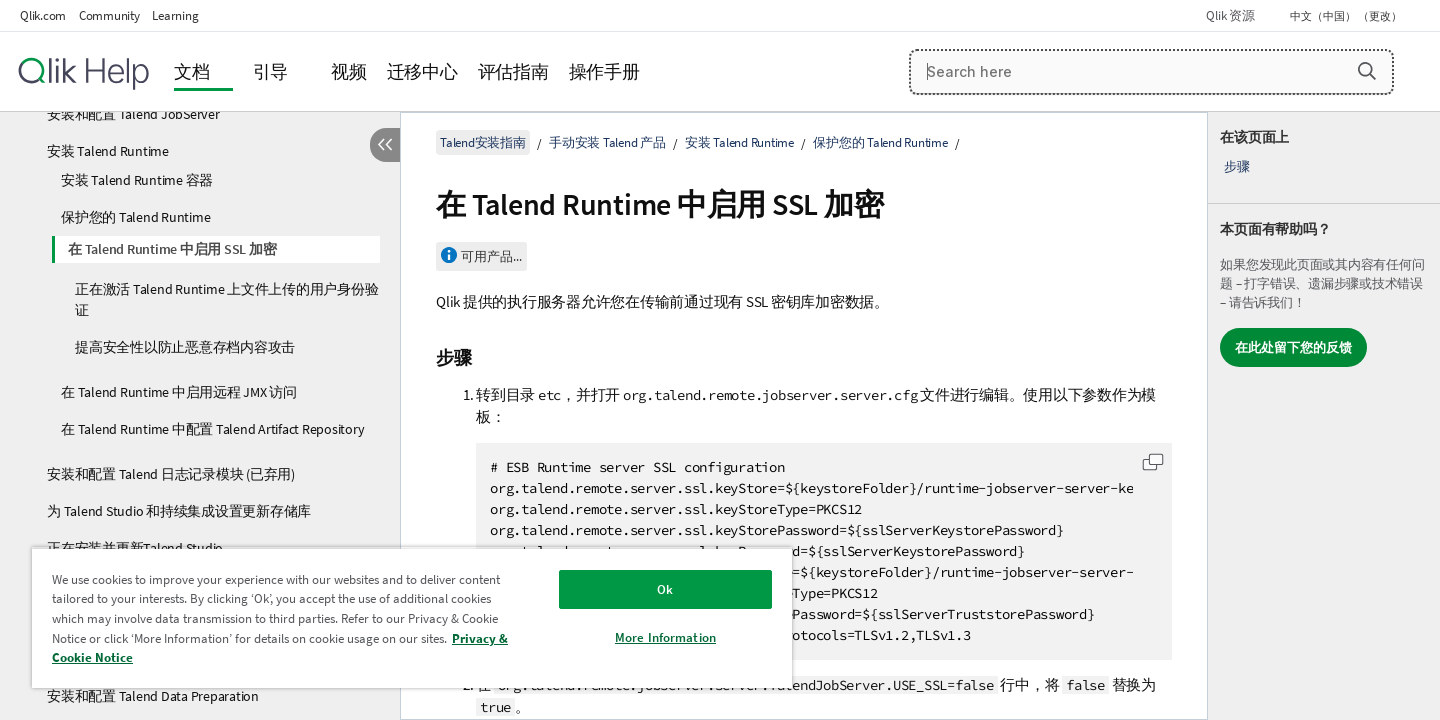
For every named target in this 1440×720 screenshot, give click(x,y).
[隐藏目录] (385, 145)
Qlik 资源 (1230, 15)
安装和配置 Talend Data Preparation (153, 696)
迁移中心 (422, 71)
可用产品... (491, 256)
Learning (175, 15)
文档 (192, 71)
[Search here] (1151, 72)
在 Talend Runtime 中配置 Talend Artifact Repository (212, 429)
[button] (1367, 71)
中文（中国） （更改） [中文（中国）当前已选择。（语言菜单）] (1347, 16)
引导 (271, 71)
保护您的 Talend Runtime (135, 217)
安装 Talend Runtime (108, 151)
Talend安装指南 (483, 142)
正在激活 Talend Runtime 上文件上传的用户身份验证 (226, 299)
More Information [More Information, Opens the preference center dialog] (665, 637)
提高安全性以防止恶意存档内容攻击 (185, 347)
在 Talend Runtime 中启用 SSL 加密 (172, 249)
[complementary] (1324, 416)
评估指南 (513, 71)
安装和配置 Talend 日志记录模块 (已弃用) (171, 474)
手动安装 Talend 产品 (607, 142)
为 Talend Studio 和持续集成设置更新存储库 (179, 511)
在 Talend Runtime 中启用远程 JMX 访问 (179, 392)
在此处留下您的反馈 (1293, 347)
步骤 (1237, 166)
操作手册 (604, 71)
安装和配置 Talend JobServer (133, 114)
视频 (349, 71)
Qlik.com (43, 15)
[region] (412, 617)
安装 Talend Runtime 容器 (137, 180)
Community (109, 15)
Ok (665, 589)
